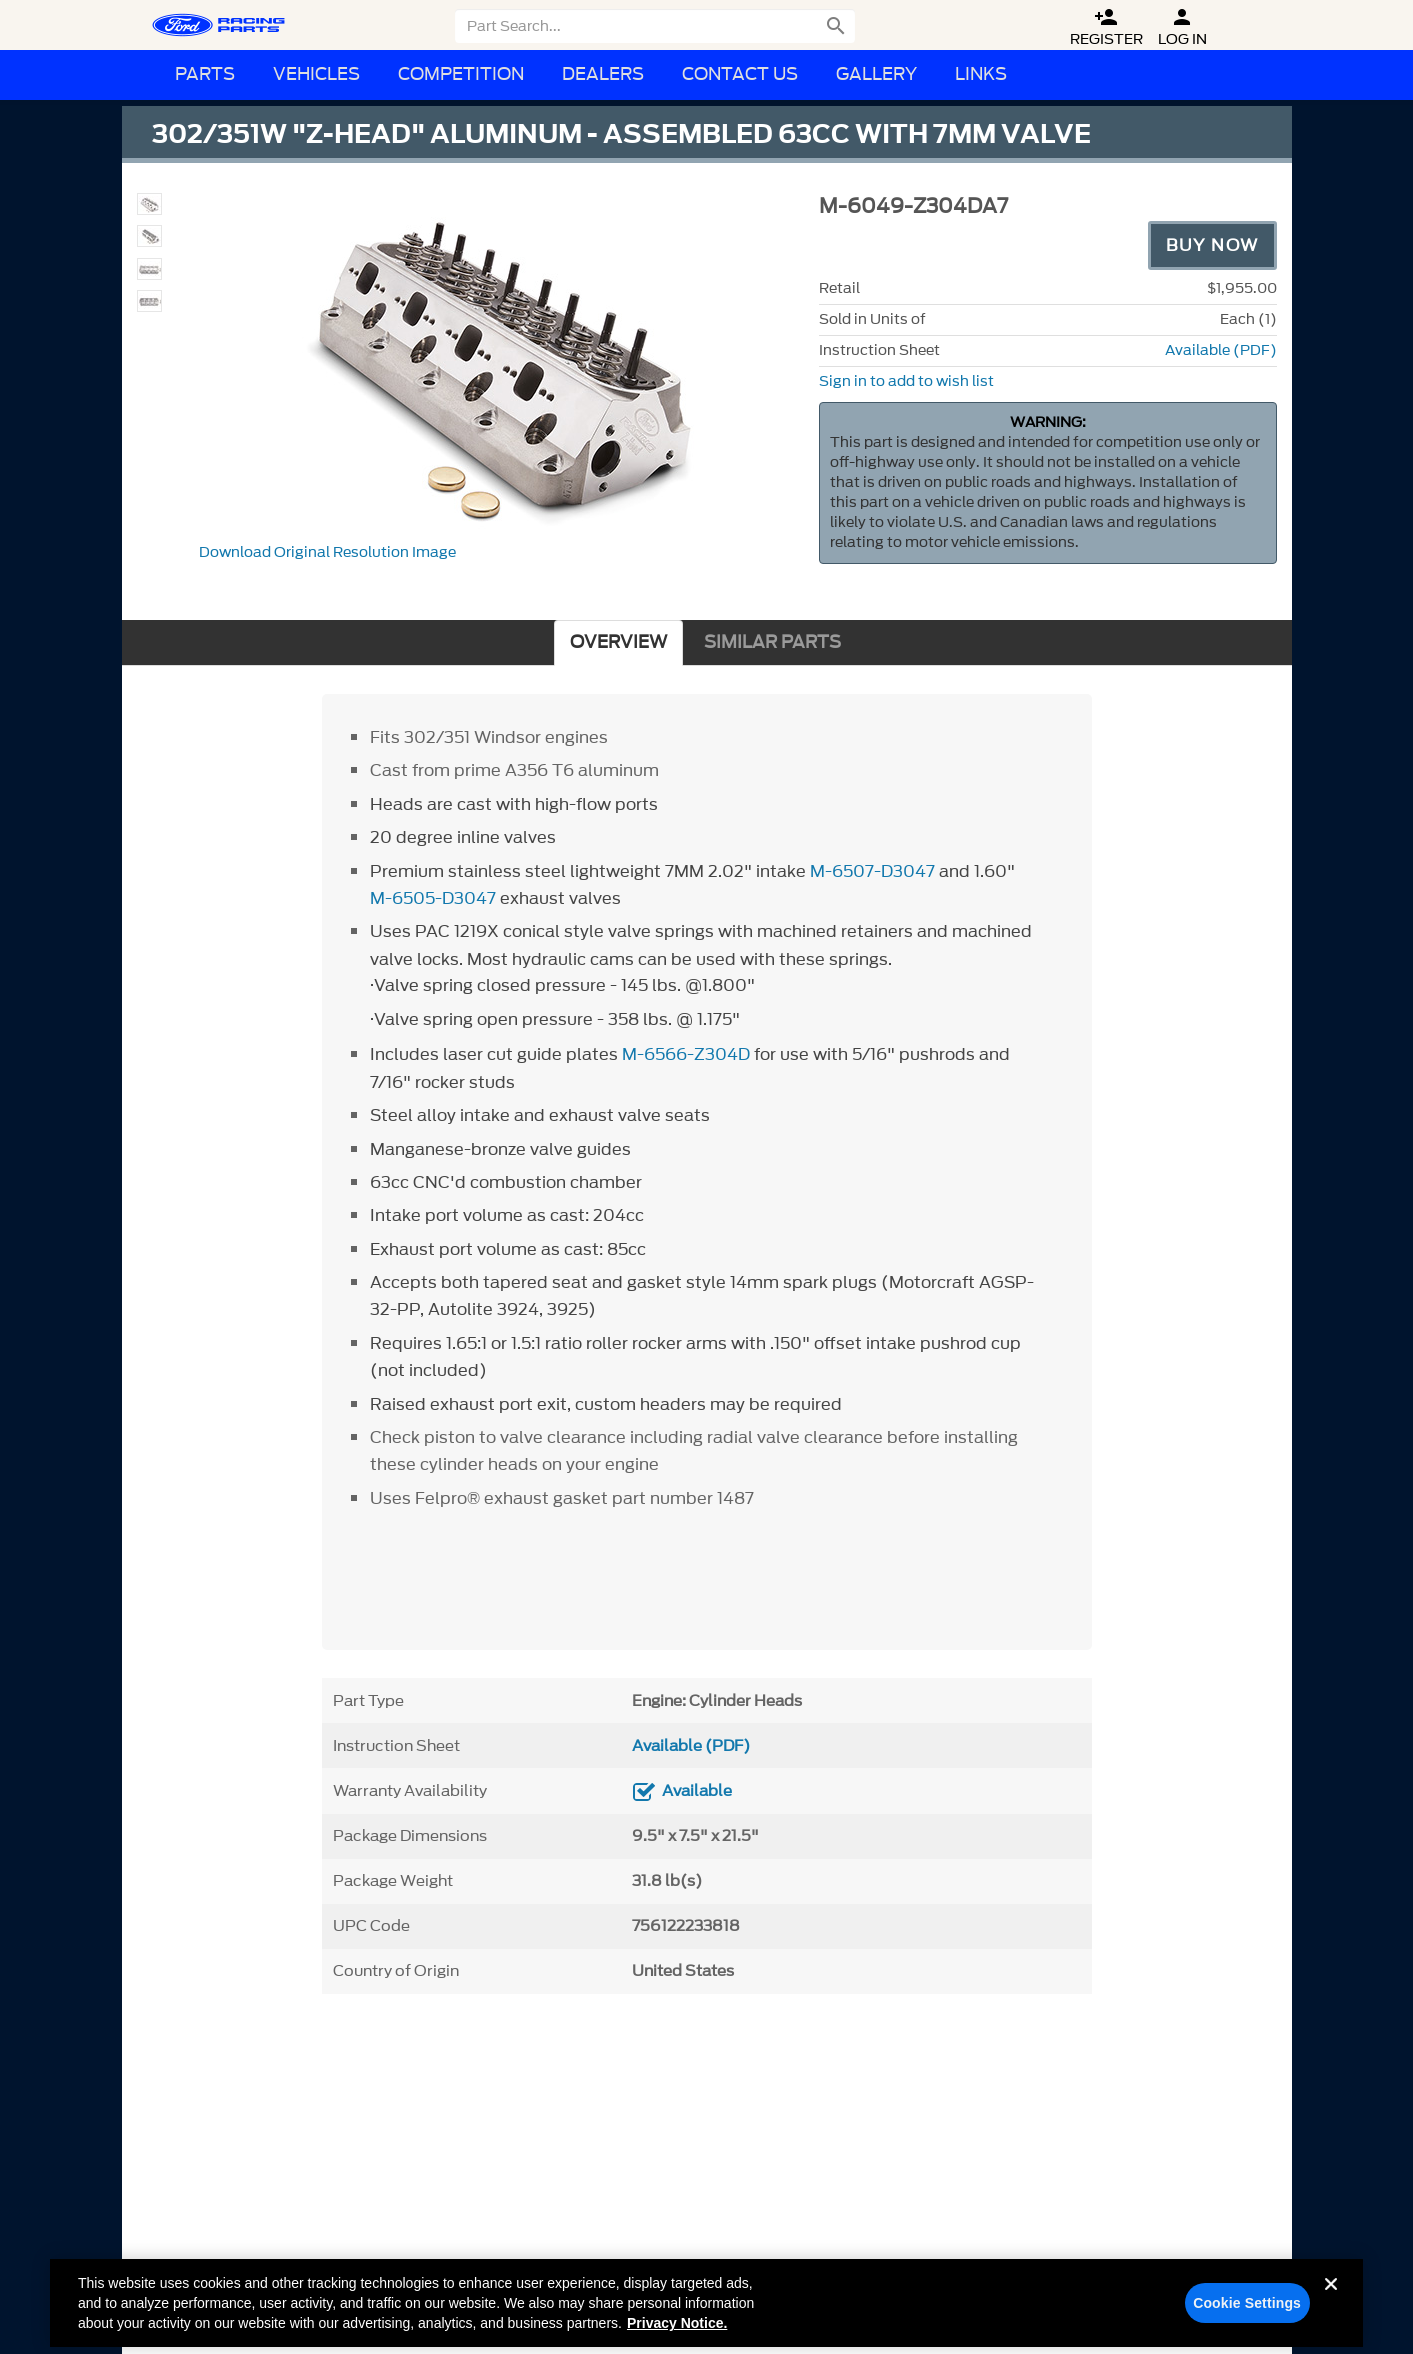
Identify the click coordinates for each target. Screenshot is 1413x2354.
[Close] (1331, 2311)
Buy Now (1212, 245)
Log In (1182, 27)
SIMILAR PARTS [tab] (772, 642)
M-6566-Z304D (686, 1054)
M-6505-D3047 (433, 898)
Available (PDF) (1221, 350)
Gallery (876, 74)
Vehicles (316, 74)
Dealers (603, 74)
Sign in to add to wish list (906, 381)
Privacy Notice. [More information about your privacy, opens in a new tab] (677, 2334)
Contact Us (740, 74)
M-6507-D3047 (872, 871)
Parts (205, 74)
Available (697, 1791)
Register (1106, 27)
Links (981, 74)
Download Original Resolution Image (327, 552)
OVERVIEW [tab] (618, 642)
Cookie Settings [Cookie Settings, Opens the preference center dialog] (1247, 2314)
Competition (461, 74)
